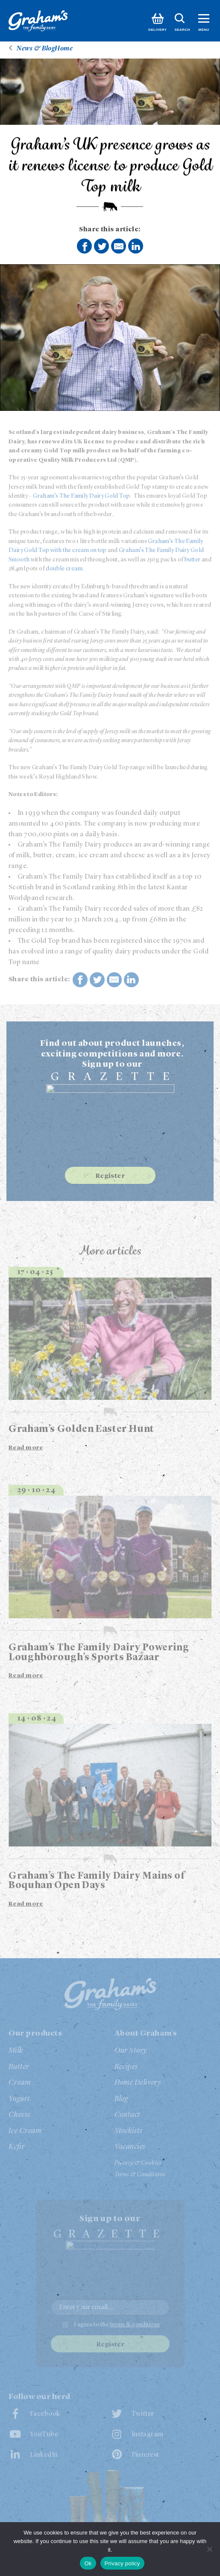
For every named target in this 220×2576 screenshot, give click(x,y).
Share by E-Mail (118, 246)
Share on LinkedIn (136, 246)
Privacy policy (122, 2563)
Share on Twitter (102, 246)
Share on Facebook (84, 246)
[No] (209, 2549)
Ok (87, 2563)
